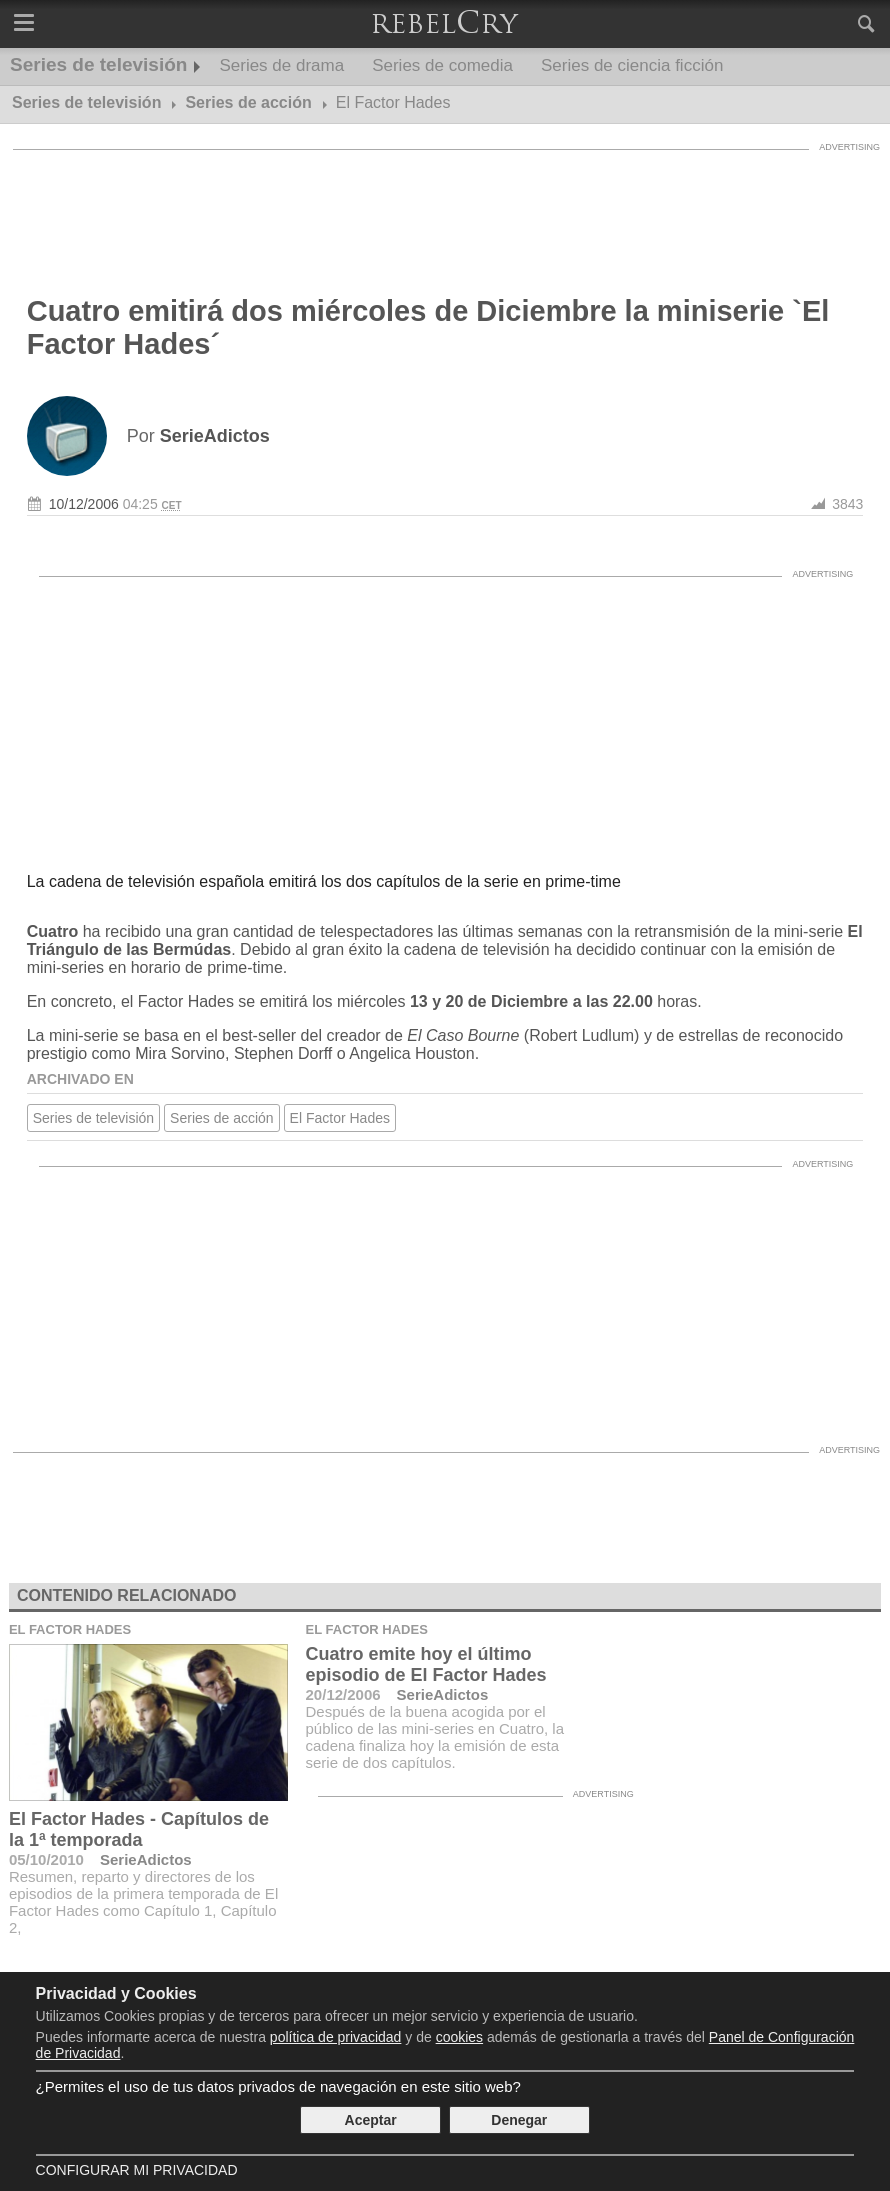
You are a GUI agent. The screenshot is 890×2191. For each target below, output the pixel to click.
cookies (459, 2037)
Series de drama (281, 65)
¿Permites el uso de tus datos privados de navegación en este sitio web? (278, 2086)
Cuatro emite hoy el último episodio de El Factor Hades (426, 1664)
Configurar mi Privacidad (137, 2170)
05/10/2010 (46, 1859)
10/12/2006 (84, 504)
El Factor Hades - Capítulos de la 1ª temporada (139, 1829)
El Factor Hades (340, 1118)
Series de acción (222, 1118)
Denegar (519, 2120)
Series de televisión (98, 64)
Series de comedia (442, 65)
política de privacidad (336, 2037)
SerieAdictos (146, 1859)
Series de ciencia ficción (632, 65)
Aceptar (371, 2120)
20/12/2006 (343, 1694)
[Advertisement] (445, 205)
